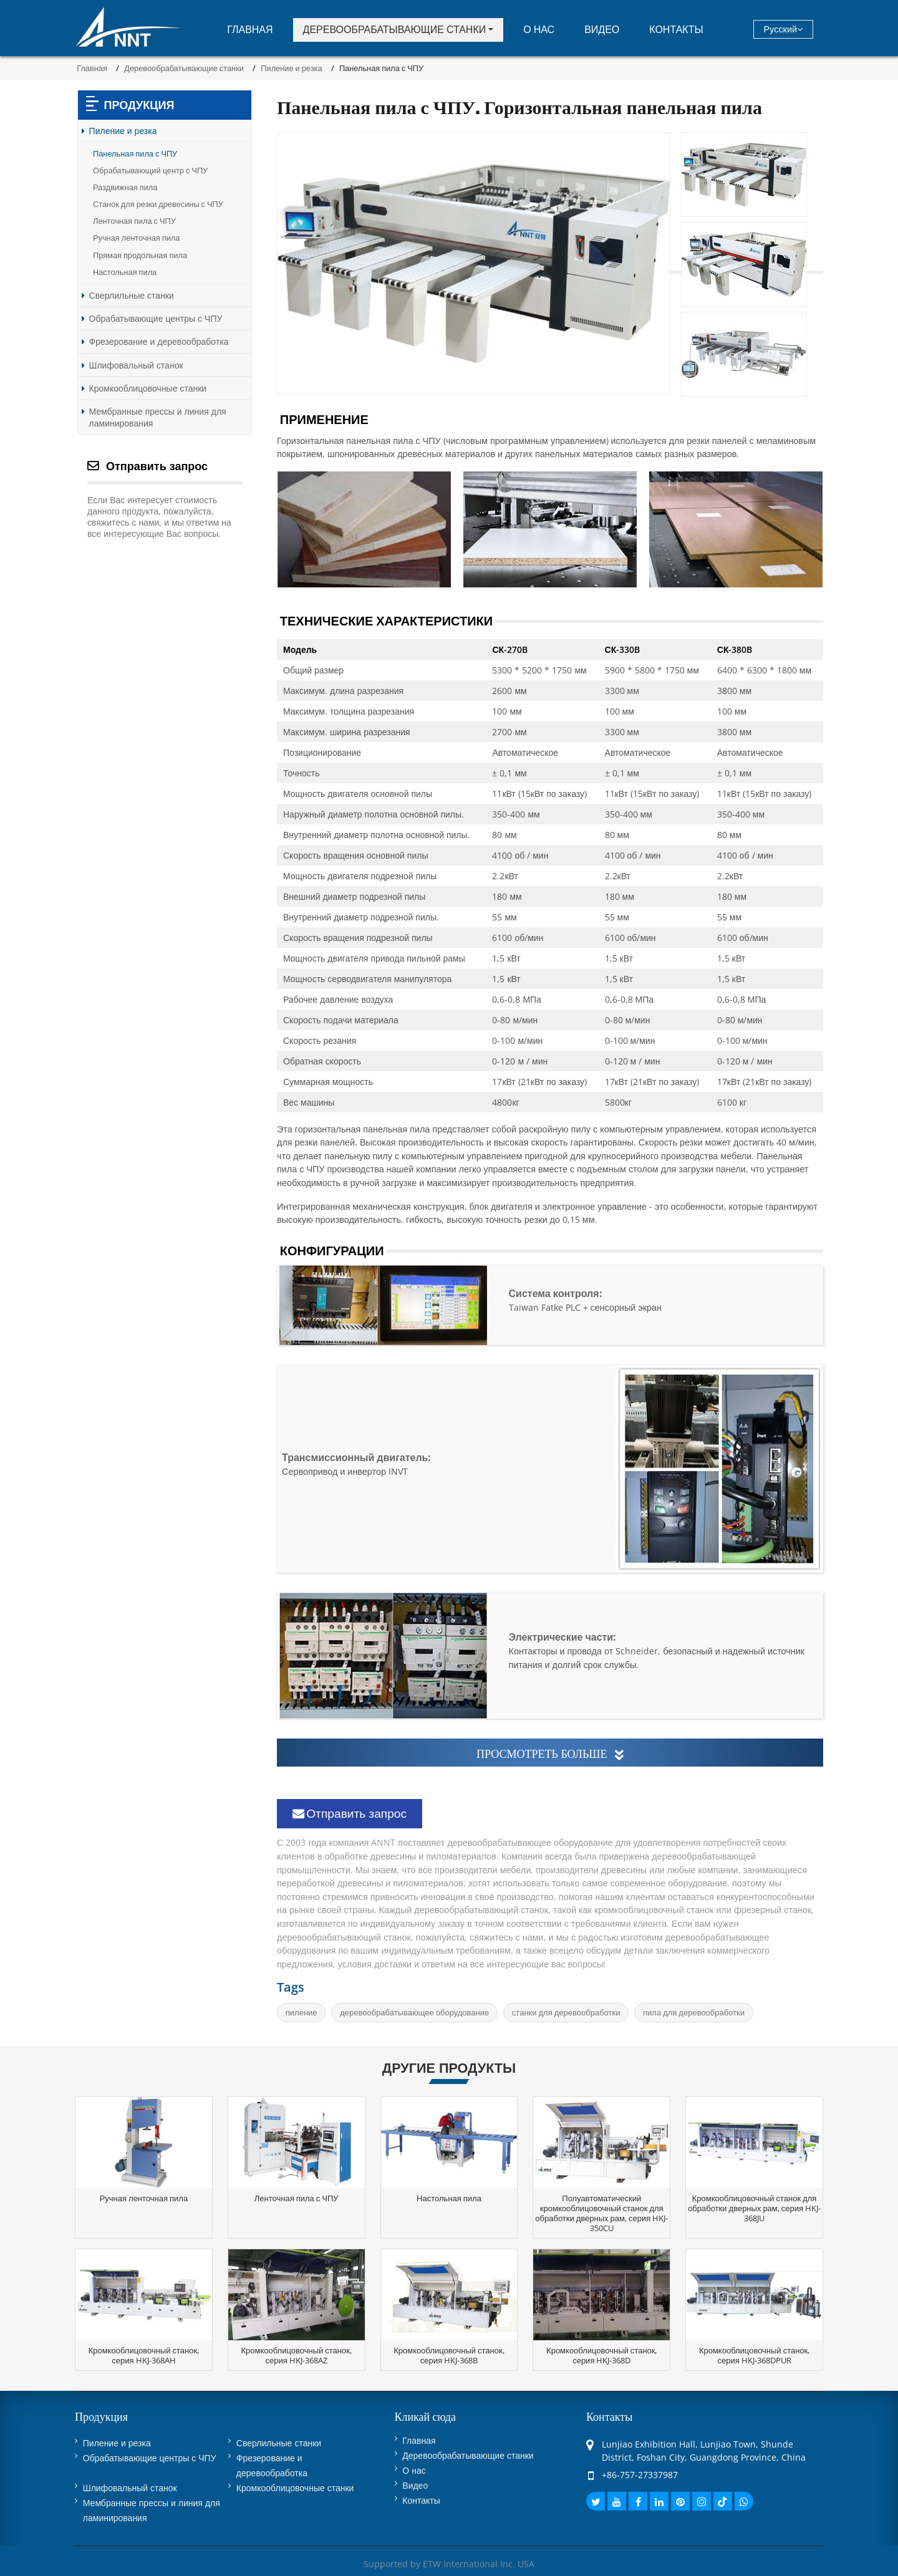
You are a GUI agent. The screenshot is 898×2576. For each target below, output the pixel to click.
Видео (601, 29)
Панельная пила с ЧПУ (135, 153)
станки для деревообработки (566, 2012)
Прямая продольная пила (140, 255)
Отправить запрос (349, 1813)
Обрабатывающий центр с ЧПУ (150, 170)
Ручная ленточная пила (136, 238)
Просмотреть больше (550, 1754)
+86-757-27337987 (640, 2475)
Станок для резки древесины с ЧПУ (158, 204)
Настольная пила (125, 272)
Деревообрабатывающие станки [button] (394, 29)
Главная (250, 29)
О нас (538, 29)
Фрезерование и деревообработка (159, 341)
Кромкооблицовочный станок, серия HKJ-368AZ (296, 2355)
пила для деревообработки (694, 2012)
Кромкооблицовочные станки (148, 388)
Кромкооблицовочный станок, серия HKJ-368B (448, 2355)
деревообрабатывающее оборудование (414, 2012)
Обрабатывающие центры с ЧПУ (156, 318)
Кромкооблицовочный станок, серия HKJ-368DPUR (754, 2355)
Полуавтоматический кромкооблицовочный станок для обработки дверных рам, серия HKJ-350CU (601, 2213)
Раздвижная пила (125, 187)
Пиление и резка (291, 68)
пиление (301, 2012)
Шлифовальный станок (136, 365)
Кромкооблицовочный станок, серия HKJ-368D (601, 2355)
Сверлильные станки (131, 295)
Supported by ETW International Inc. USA (449, 2564)
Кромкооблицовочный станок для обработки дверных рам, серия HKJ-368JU (754, 2208)
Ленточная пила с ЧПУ (134, 221)
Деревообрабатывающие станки (184, 68)
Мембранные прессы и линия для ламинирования (157, 417)
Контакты (676, 29)
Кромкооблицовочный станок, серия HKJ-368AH (144, 2355)
